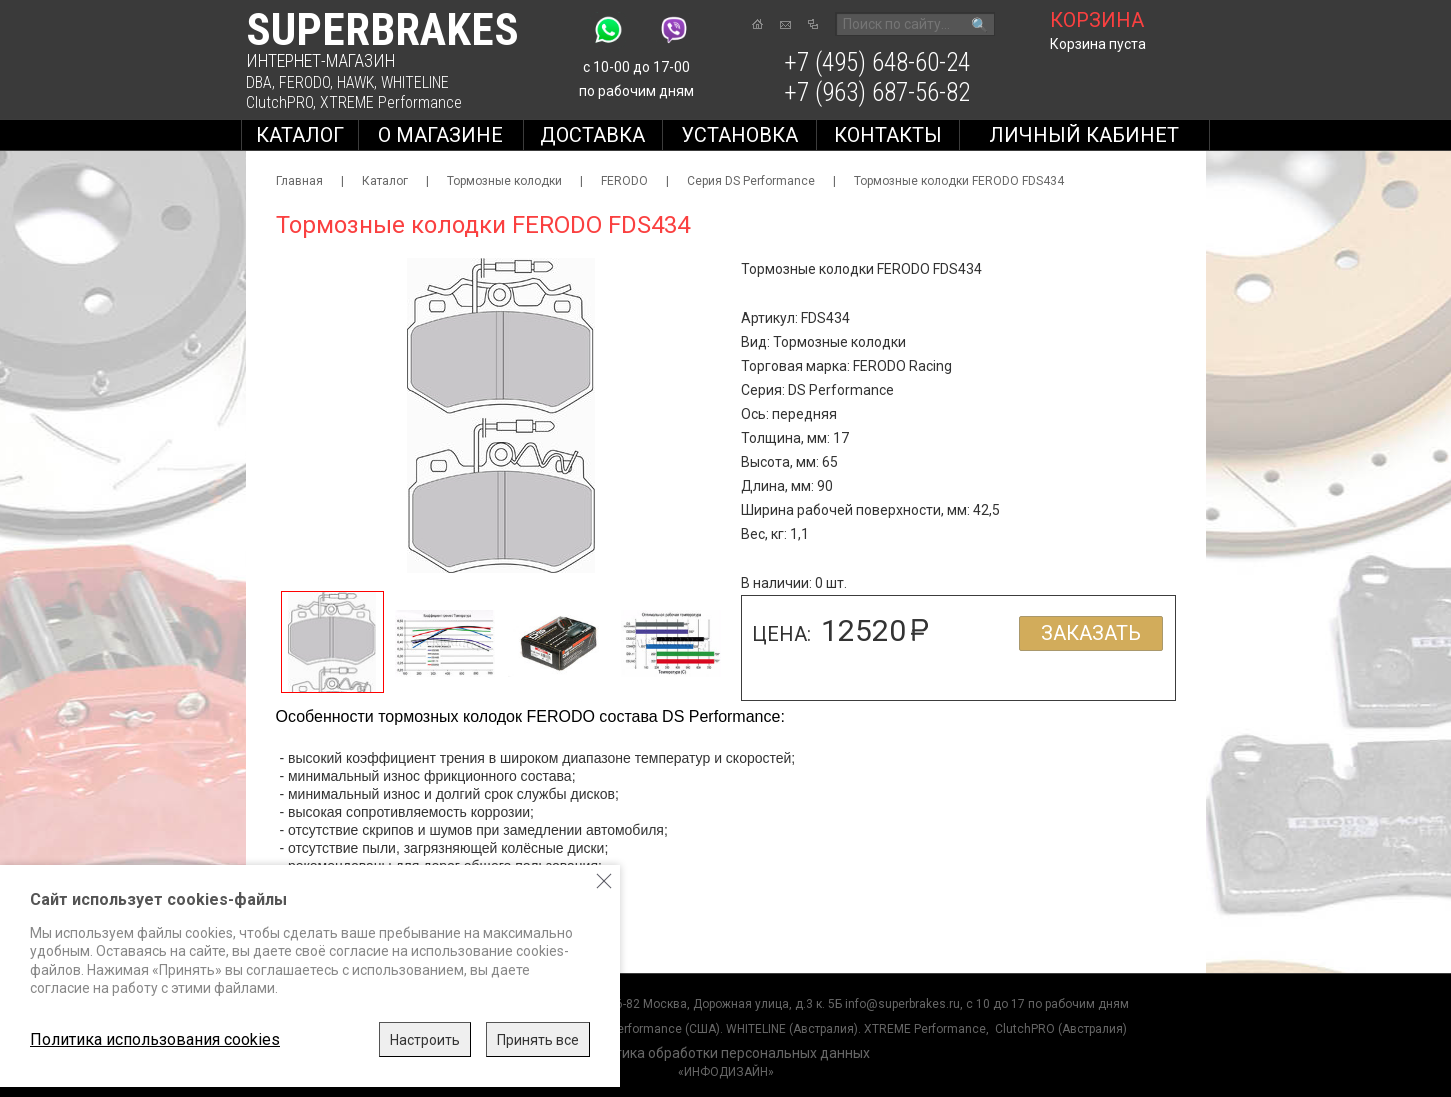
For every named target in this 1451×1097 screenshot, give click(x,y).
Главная (299, 181)
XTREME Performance (391, 102)
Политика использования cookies (155, 1039)
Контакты (888, 135)
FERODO (304, 82)
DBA (259, 82)
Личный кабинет (1084, 135)
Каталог (300, 135)
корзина (1097, 20)
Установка (739, 135)
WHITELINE (415, 82)
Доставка (592, 135)
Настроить (425, 1040)
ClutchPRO (279, 102)
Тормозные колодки (504, 181)
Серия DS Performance (751, 181)
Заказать (1091, 633)
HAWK (355, 82)
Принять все (538, 1040)
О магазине (440, 135)
